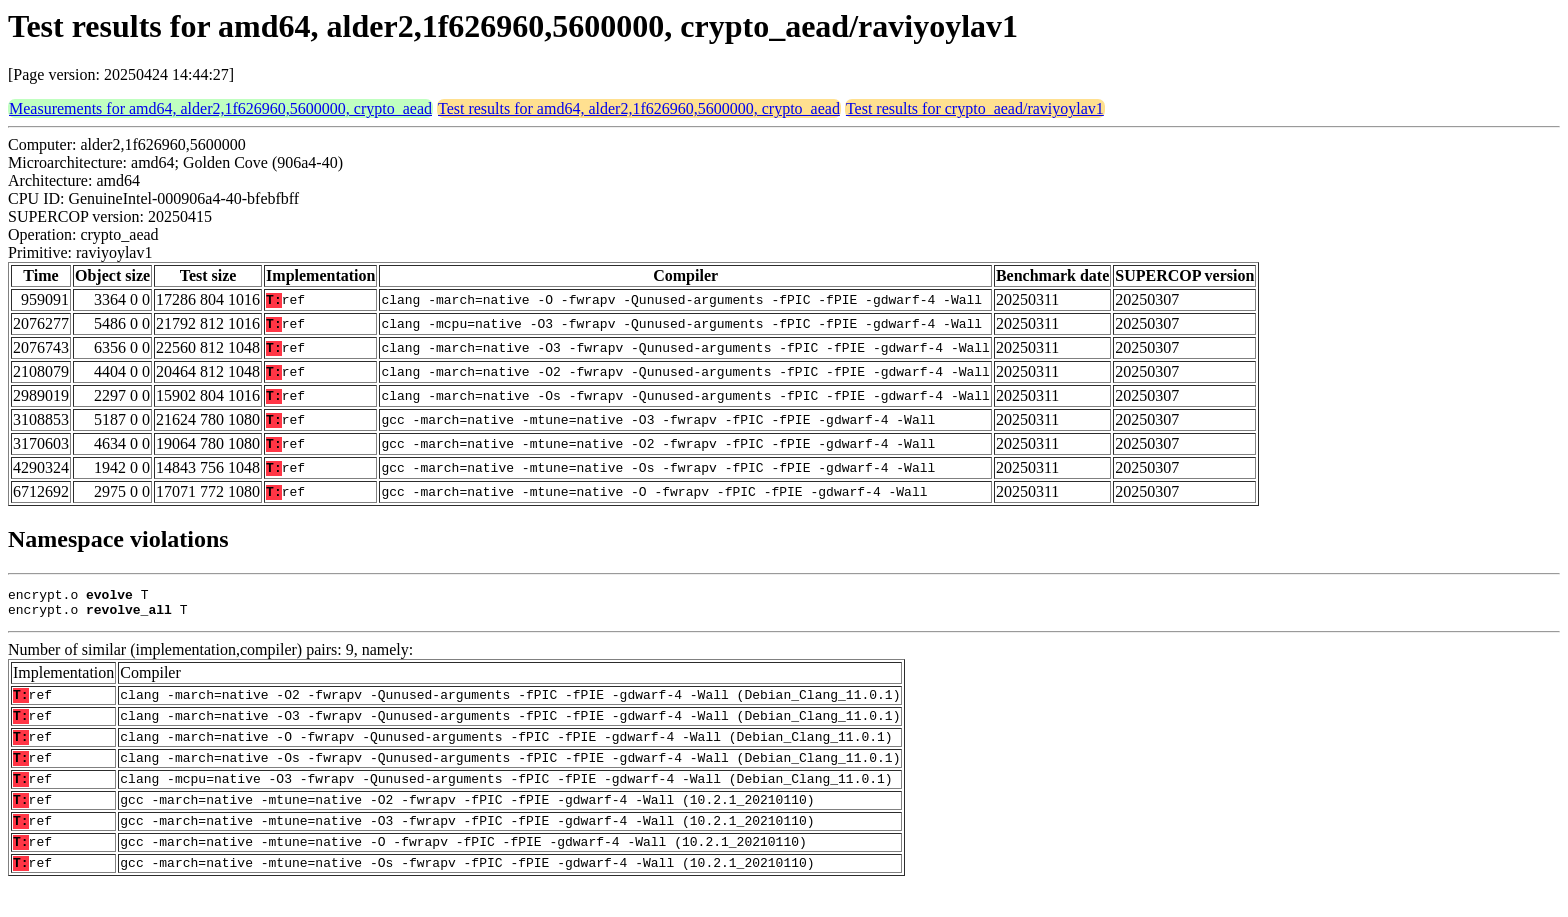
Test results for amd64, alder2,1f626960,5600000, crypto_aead (639, 108)
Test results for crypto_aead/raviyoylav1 (975, 108)
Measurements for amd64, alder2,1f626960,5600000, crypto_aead (220, 108)
